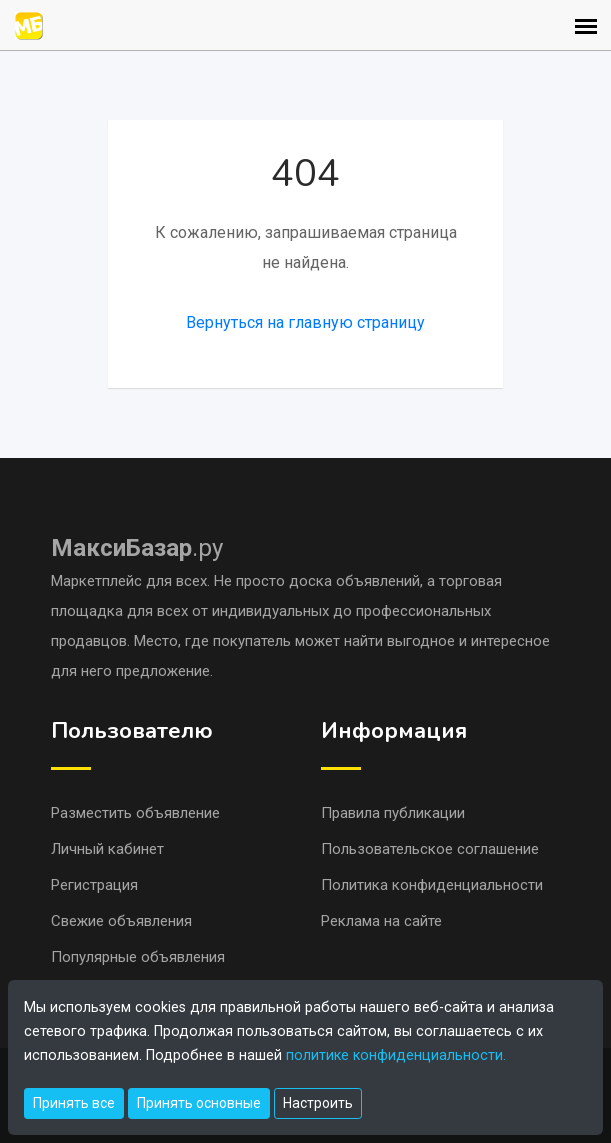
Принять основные (199, 1103)
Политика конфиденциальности (432, 885)
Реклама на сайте (381, 921)
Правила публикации (393, 813)
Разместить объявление (135, 813)
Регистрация (94, 885)
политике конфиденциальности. (396, 1055)
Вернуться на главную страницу (305, 322)
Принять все (74, 1103)
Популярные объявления (138, 957)
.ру (137, 548)
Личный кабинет (107, 849)
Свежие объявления (121, 921)
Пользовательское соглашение (430, 849)
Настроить (318, 1103)
